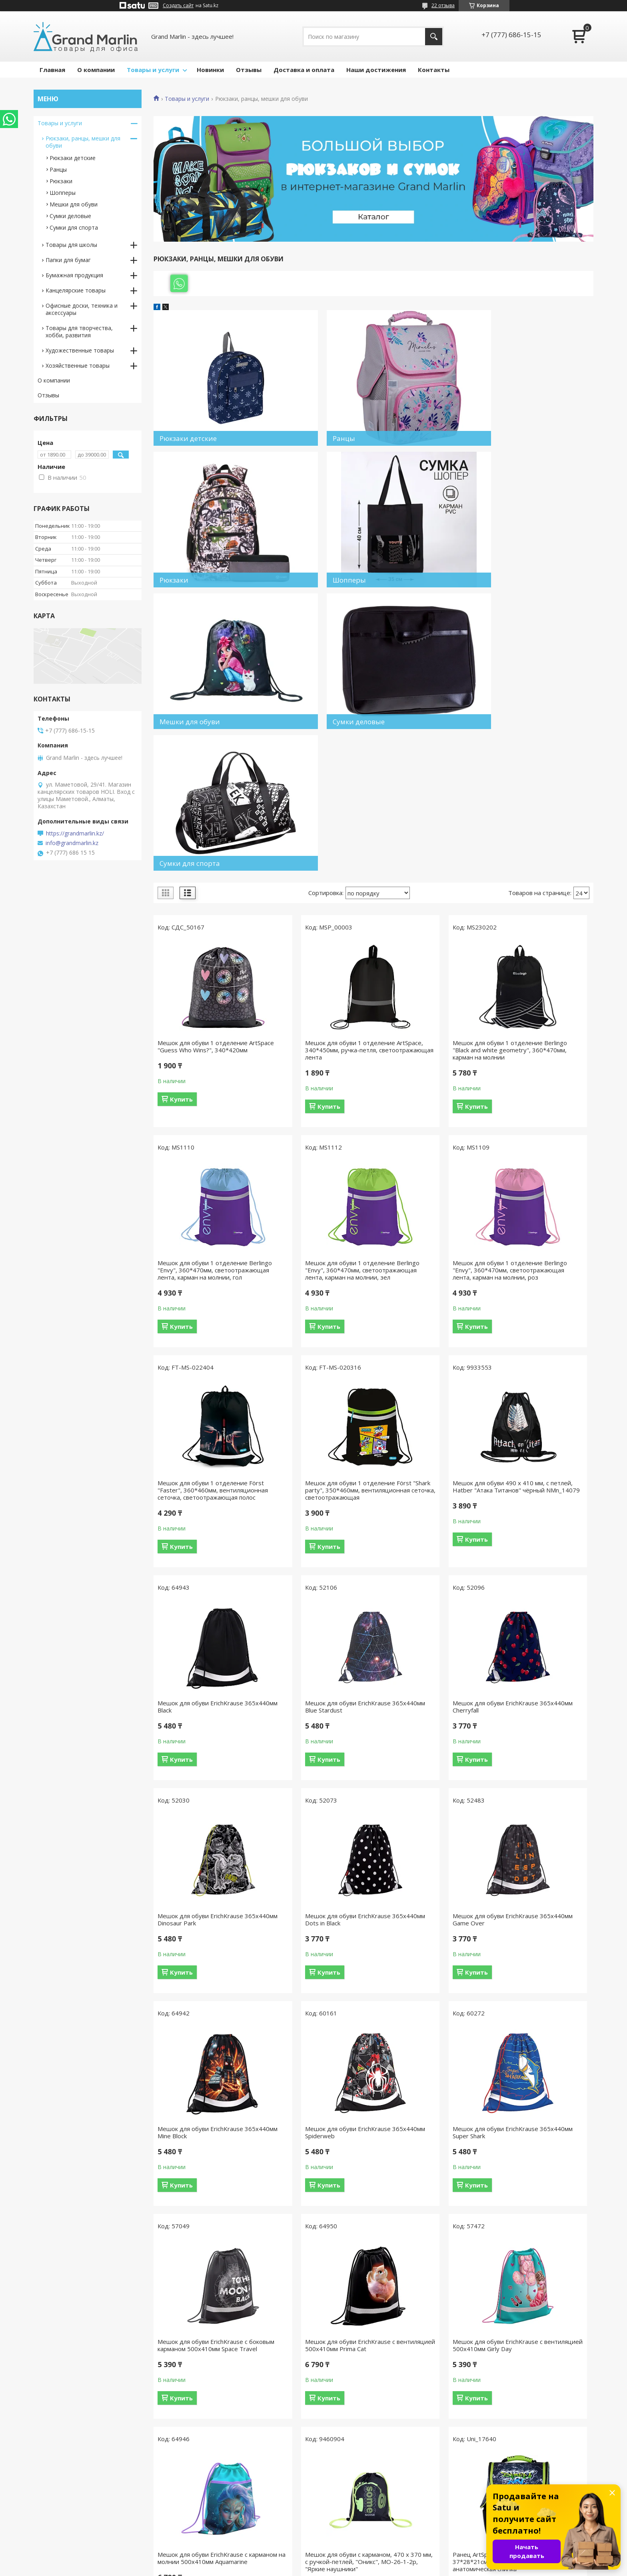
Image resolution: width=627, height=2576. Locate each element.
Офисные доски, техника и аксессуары (82, 309)
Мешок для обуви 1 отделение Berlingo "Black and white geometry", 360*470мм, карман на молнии (427, 928)
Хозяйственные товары (78, 365)
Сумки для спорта (74, 227)
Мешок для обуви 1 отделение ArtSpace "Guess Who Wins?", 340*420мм (203, 924)
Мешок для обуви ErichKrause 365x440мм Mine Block (537, 1595)
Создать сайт (178, 5)
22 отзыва (443, 5)
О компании (96, 70)
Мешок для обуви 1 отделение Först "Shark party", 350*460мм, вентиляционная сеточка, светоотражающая (539, 1155)
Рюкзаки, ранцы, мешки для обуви (83, 141)
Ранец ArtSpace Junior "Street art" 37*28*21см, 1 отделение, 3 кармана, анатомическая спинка (541, 2032)
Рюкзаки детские (73, 158)
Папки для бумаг (68, 260)
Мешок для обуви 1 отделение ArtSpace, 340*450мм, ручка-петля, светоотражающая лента (316, 924)
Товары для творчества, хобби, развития (79, 331)
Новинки (210, 70)
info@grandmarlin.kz (72, 843)
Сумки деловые (70, 216)
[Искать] (433, 36)
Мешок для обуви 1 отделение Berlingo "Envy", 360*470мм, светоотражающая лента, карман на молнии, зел (203, 1155)
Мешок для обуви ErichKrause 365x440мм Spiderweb (200, 1808)
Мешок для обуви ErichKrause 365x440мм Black (312, 1375)
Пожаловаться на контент (349, 2568)
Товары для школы (71, 244)
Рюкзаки (61, 181)
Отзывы (249, 70)
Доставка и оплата (304, 70)
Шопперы (63, 192)
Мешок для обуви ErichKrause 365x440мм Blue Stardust (424, 1375)
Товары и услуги (153, 70)
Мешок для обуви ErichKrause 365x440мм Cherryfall (537, 1375)
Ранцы (58, 169)
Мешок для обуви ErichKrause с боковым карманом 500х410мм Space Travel (427, 1812)
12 (558, 2154)
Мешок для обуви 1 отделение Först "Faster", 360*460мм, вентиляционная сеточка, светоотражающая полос (427, 1155)
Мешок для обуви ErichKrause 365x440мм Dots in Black (312, 1595)
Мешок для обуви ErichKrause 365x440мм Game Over (424, 1595)
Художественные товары (80, 350)
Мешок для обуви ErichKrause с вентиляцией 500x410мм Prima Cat (539, 1812)
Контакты (433, 70)
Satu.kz (349, 2561)
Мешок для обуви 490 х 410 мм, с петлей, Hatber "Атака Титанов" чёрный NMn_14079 (204, 1379)
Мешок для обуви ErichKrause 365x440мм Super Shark (312, 1808)
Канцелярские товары (76, 290)
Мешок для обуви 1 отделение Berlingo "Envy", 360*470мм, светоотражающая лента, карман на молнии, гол (539, 928)
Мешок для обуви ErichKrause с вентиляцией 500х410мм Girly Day (203, 2032)
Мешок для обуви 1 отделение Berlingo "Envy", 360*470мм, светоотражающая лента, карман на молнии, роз (315, 1155)
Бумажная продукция (74, 275)
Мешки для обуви (74, 204)
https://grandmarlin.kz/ (75, 833)
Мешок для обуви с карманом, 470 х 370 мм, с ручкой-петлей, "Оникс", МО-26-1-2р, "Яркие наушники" (426, 2035)
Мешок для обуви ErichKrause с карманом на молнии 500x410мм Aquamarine (317, 2032)
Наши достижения (376, 70)
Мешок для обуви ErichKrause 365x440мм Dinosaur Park (200, 1595)
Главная (52, 70)
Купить (181, 981)
